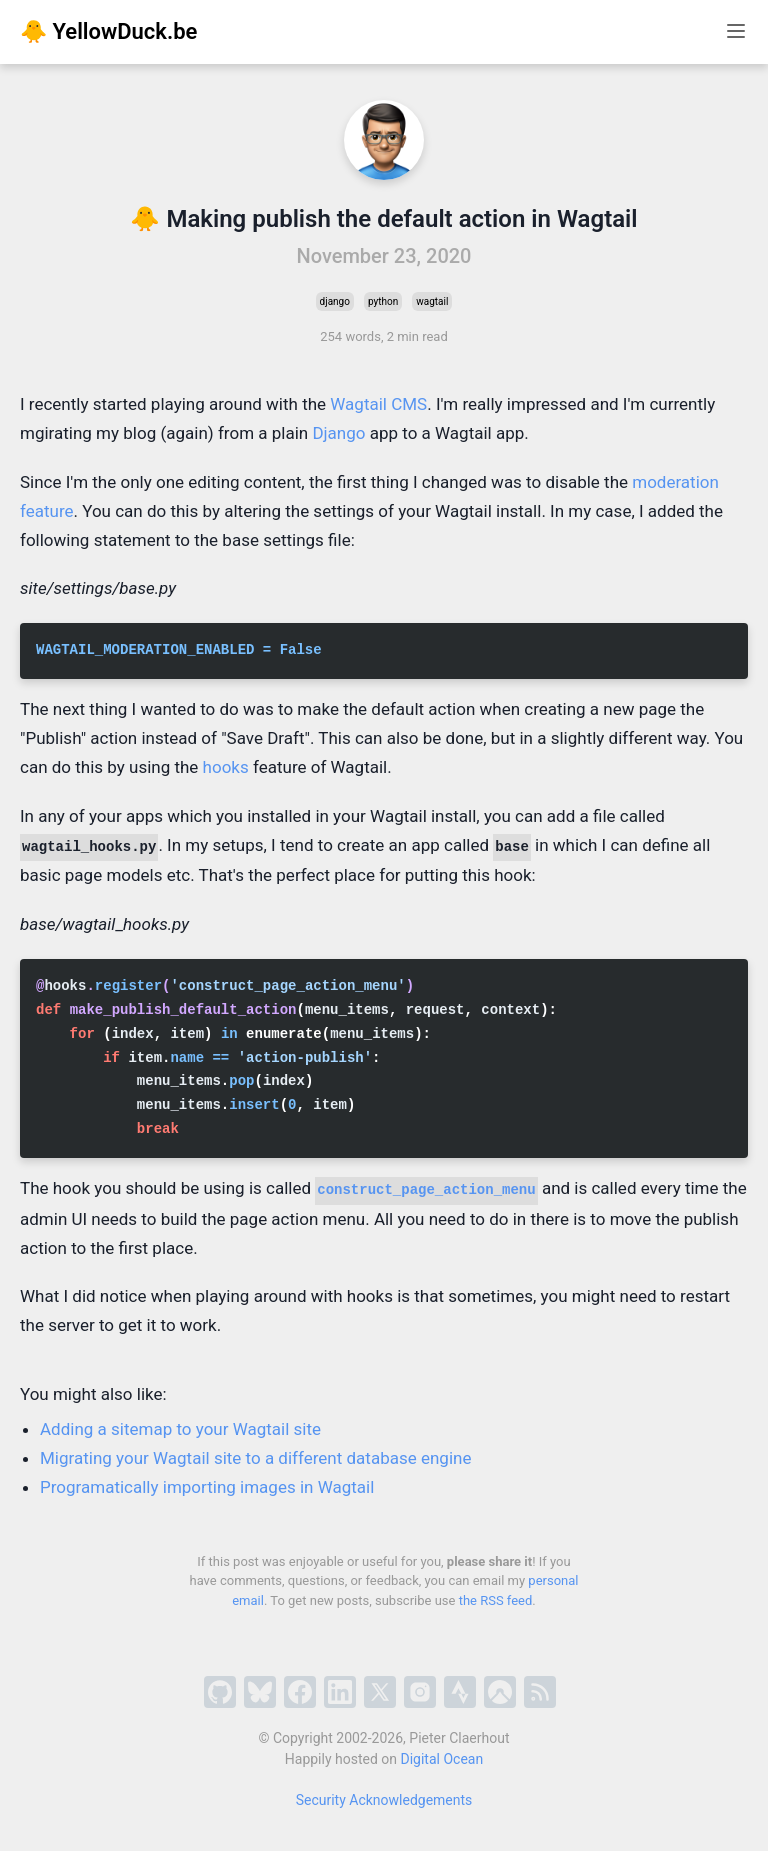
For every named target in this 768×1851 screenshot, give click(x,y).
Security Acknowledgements (384, 1800)
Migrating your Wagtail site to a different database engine (255, 1458)
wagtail (432, 301)
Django (338, 433)
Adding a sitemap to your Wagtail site (180, 1429)
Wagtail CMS (378, 404)
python (383, 301)
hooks (226, 767)
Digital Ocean (442, 1759)
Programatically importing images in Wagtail (207, 1487)
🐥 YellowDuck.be (108, 31)
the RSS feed (496, 1600)
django (335, 301)
